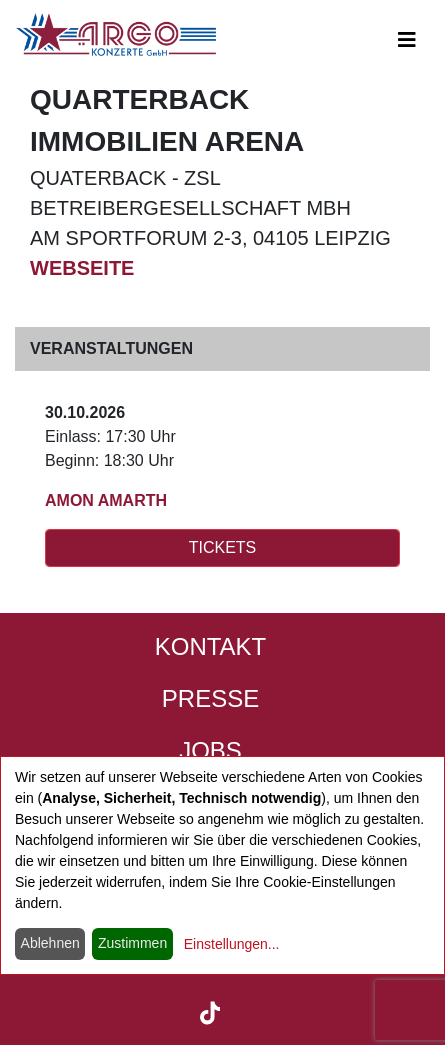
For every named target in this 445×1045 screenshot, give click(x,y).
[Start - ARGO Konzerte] (116, 34)
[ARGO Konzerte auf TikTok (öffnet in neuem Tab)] (210, 1011)
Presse (210, 698)
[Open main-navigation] (407, 40)
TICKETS (223, 547)
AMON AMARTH (106, 500)
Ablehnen (50, 943)
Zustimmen (132, 943)
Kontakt (211, 646)
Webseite (82, 268)
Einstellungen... (232, 944)
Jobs (210, 750)
